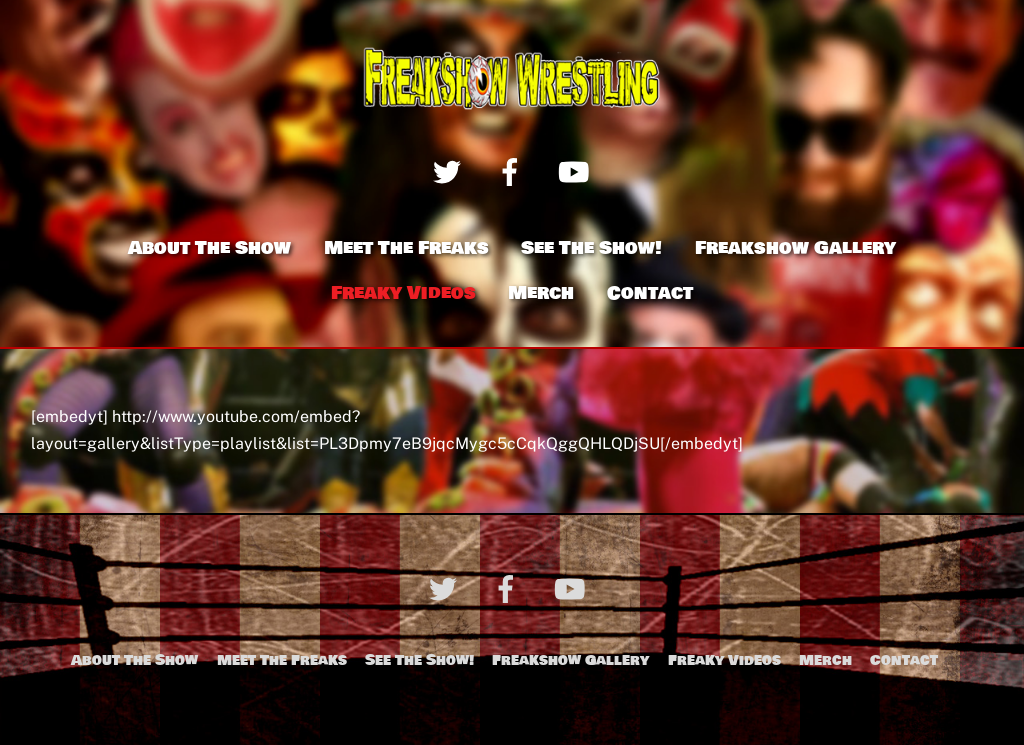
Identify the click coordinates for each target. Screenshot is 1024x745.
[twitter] (450, 170)
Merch (541, 293)
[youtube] (576, 170)
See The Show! (591, 248)
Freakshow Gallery (795, 248)
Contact (650, 293)
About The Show (209, 248)
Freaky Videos (403, 293)
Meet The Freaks (406, 248)
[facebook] (513, 170)
